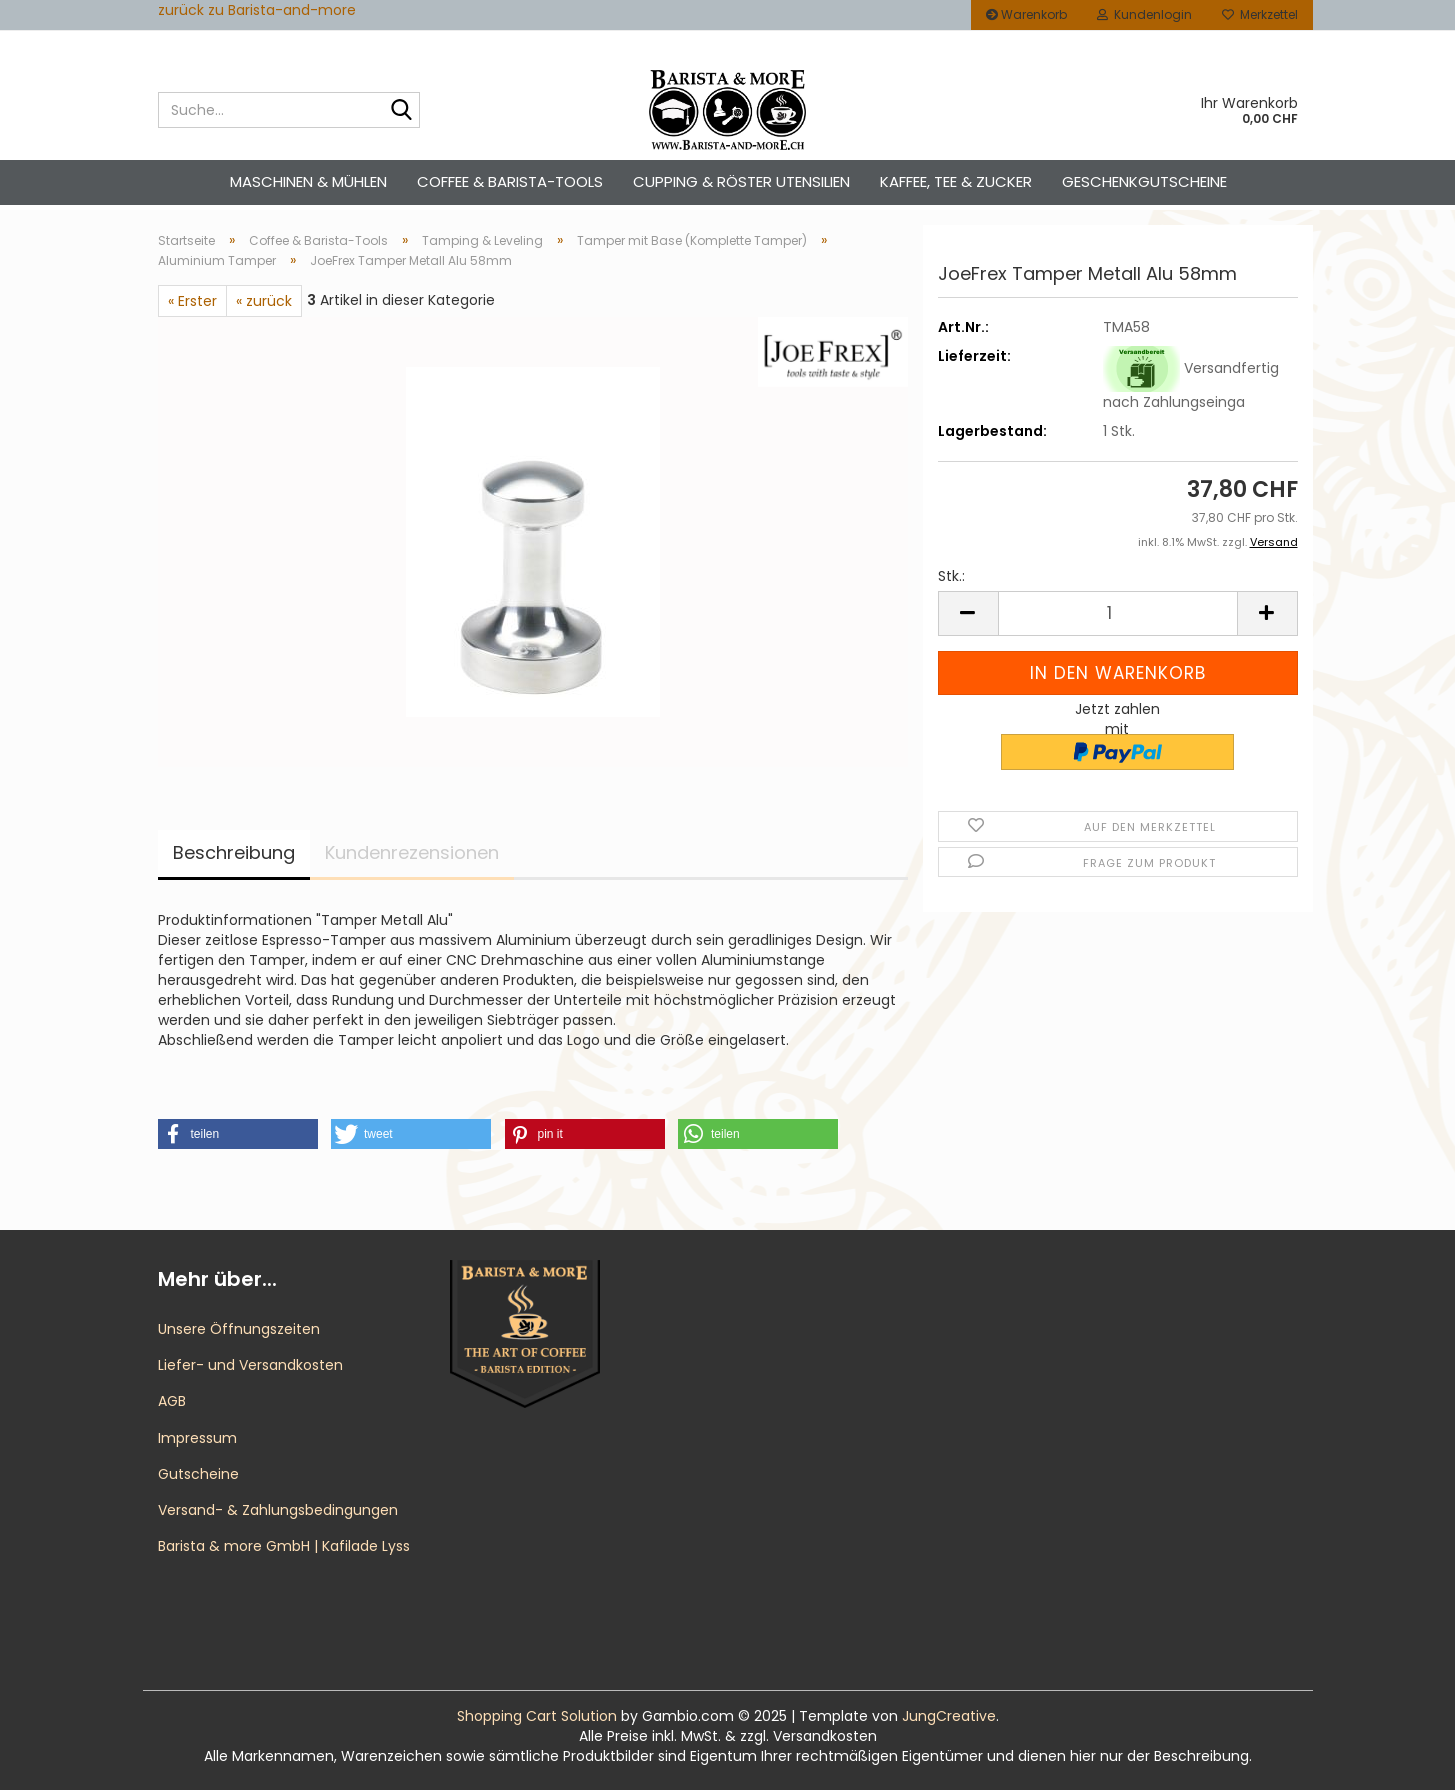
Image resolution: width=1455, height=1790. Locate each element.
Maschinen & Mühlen (308, 181)
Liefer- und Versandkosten (250, 1365)
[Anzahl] (1118, 613)
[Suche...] (401, 111)
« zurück (264, 301)
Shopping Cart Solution (537, 1716)
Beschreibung (234, 852)
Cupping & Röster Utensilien (741, 181)
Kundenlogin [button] (1144, 14)
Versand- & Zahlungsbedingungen (278, 1510)
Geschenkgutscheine (1144, 181)
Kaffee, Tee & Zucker (956, 181)
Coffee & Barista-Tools (510, 181)
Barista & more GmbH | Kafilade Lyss (284, 1546)
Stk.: (951, 576)
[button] (968, 613)
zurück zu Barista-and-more (257, 10)
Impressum (197, 1438)
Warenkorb (1026, 14)
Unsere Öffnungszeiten (239, 1329)
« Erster (192, 301)
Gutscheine (198, 1474)
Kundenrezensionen (412, 852)
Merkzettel (1260, 14)
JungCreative (949, 1716)
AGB (172, 1401)
